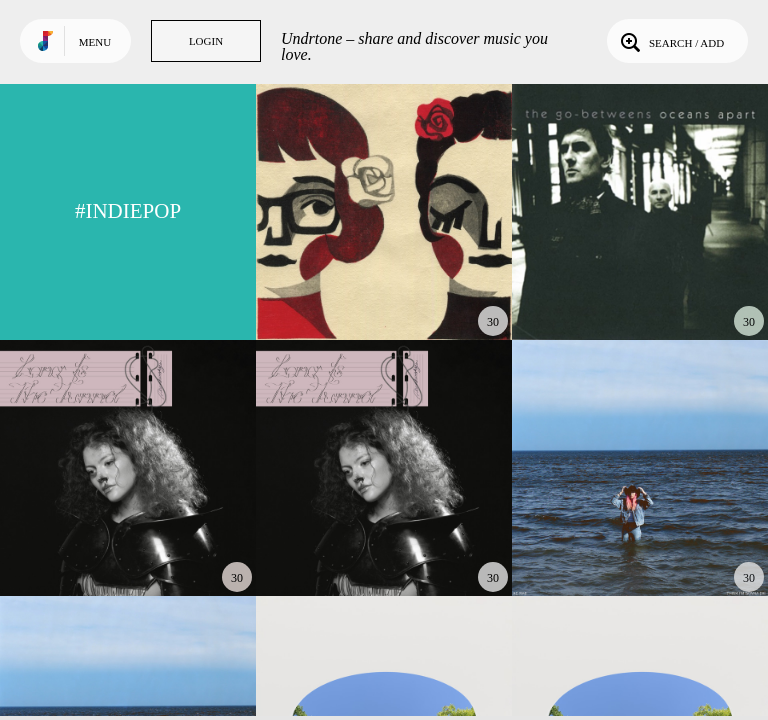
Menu (95, 42)
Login (206, 41)
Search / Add (670, 41)
